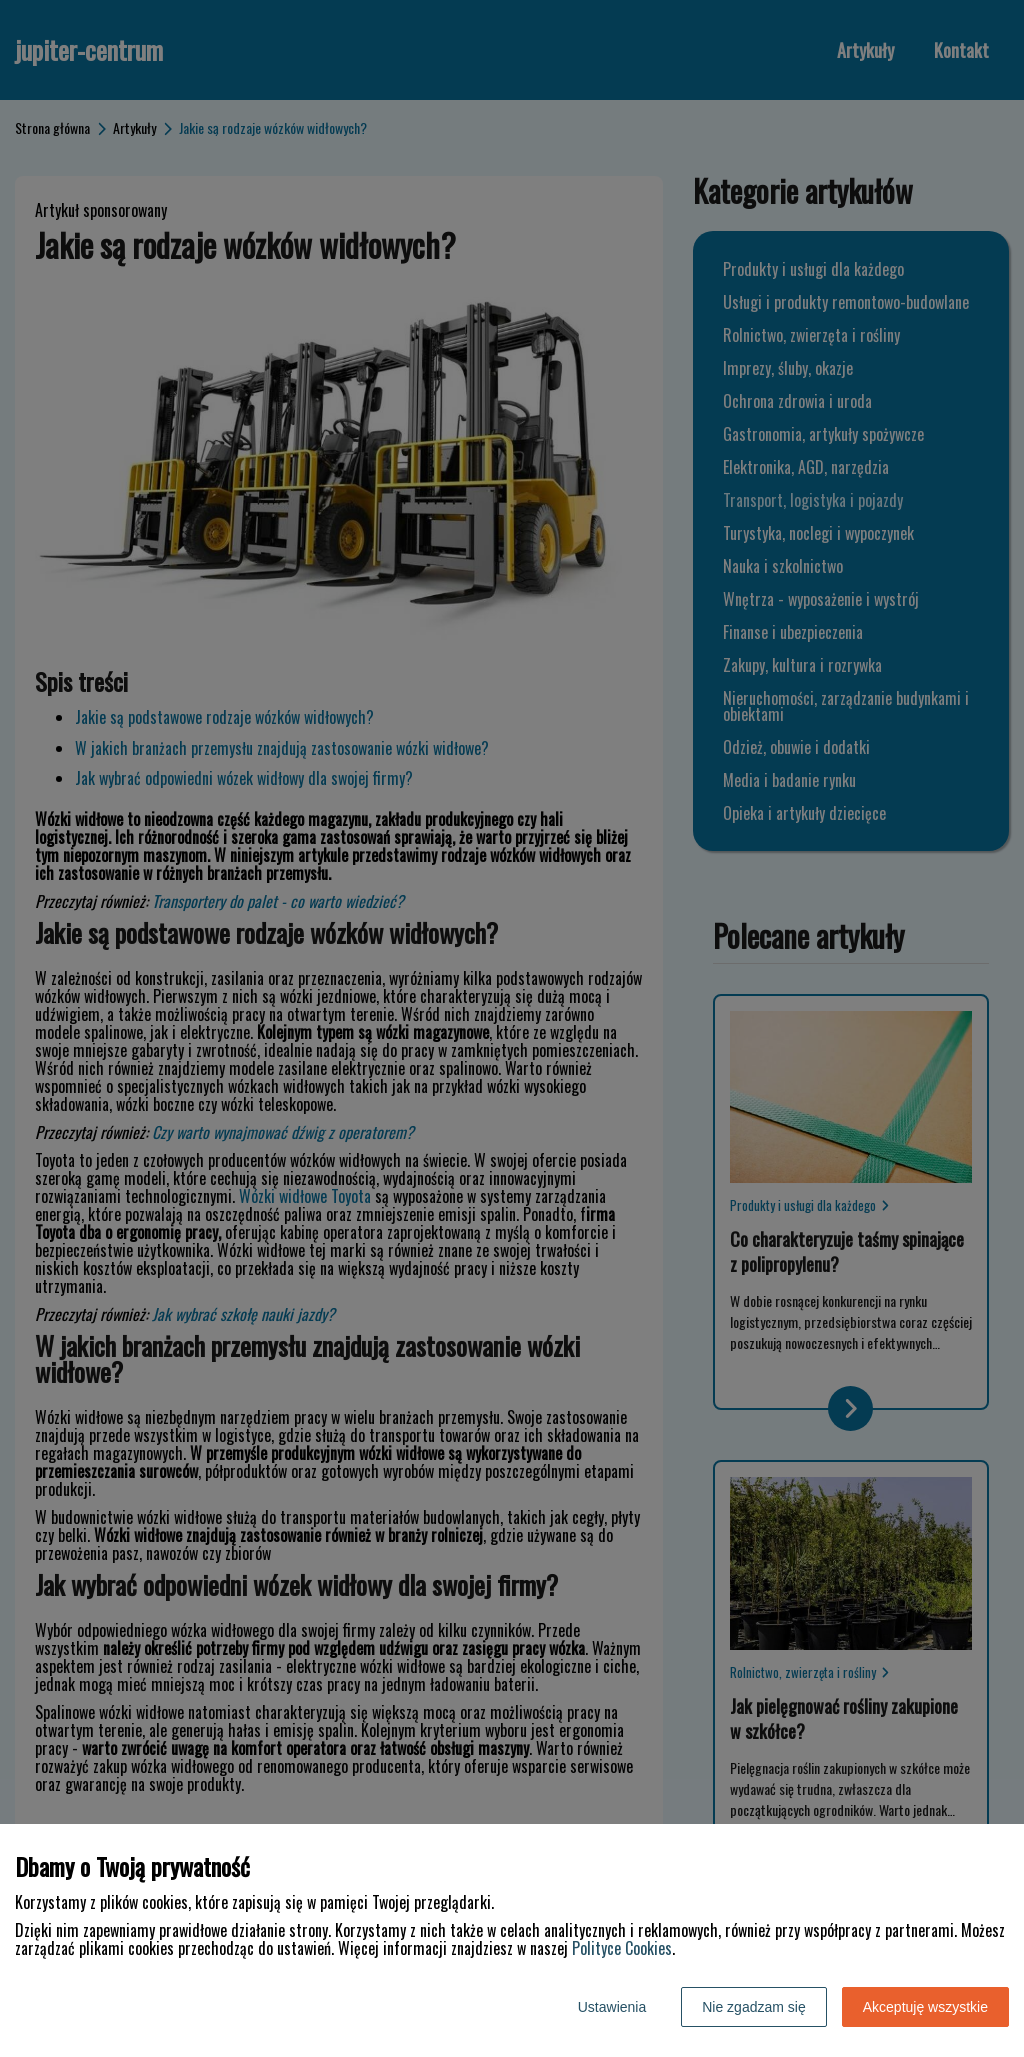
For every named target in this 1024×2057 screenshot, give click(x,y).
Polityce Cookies (622, 1948)
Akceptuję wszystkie (925, 2007)
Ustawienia (612, 2007)
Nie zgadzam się (754, 2007)
